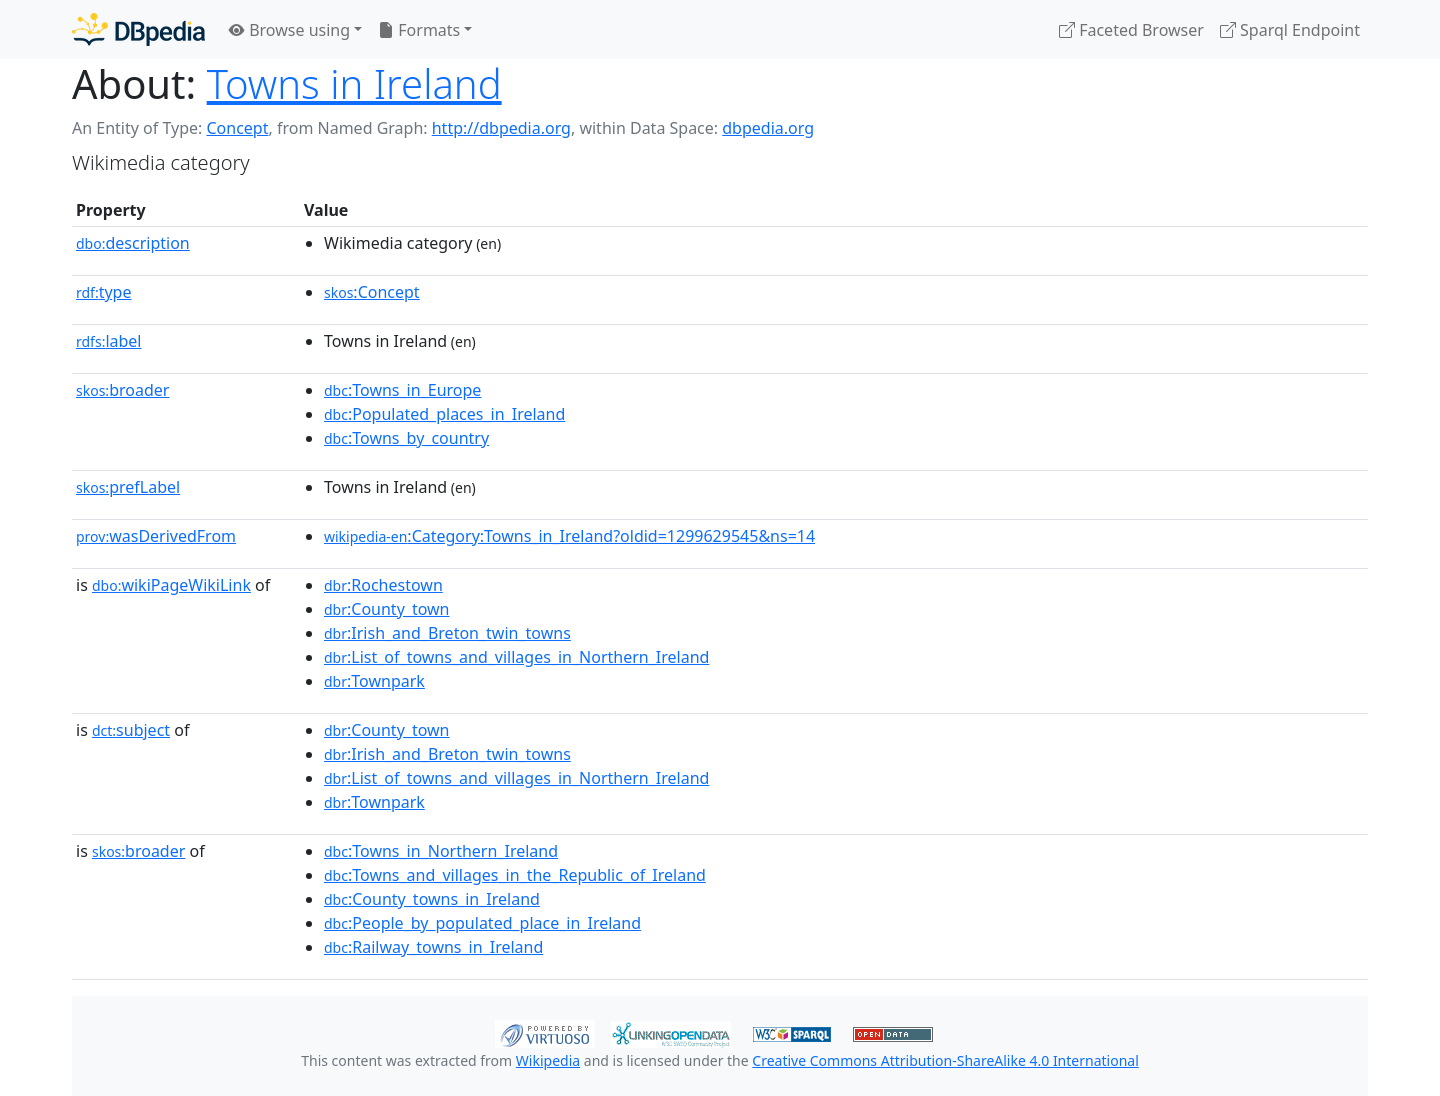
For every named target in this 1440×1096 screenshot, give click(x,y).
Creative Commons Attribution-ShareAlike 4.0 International (945, 1060)
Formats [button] (419, 30)
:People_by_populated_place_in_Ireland (482, 923)
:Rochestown (383, 585)
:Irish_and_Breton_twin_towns (447, 633)
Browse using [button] (289, 30)
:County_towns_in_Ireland (432, 899)
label (109, 341)
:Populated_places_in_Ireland (444, 414)
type (104, 292)
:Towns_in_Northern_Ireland (441, 851)
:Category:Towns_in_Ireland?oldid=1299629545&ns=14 (569, 536)
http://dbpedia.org (501, 128)
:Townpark (374, 681)
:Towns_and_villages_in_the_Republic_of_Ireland (515, 875)
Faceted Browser (1131, 30)
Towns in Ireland (354, 83)
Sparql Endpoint (1290, 30)
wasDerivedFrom (156, 536)
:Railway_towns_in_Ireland (433, 947)
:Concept (372, 292)
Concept (237, 128)
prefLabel (128, 487)
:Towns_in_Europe (402, 390)
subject (131, 730)
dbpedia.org (768, 128)
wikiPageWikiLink (171, 585)
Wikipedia (548, 1060)
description (133, 243)
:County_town (387, 609)
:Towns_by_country (406, 438)
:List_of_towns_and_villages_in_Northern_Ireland (516, 657)
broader (122, 390)
